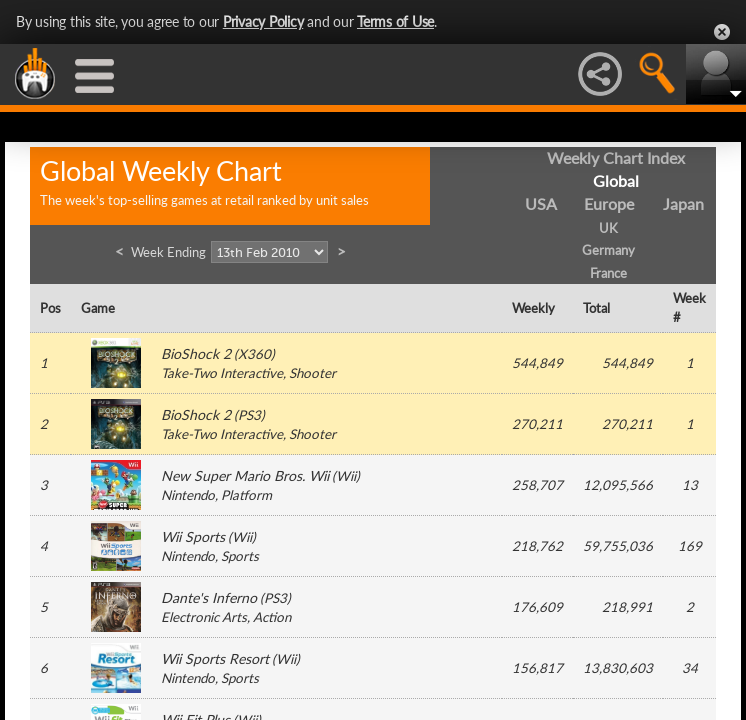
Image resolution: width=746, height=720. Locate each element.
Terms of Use (395, 21)
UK (608, 228)
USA (541, 203)
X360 (254, 354)
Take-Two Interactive (222, 373)
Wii (346, 476)
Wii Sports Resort (215, 658)
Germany (608, 250)
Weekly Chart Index (616, 157)
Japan (683, 203)
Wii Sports (193, 536)
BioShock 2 (196, 353)
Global (616, 180)
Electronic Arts (204, 617)
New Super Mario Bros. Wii (245, 475)
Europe (609, 203)
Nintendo (188, 495)
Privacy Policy (263, 21)
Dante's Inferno (209, 597)
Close (722, 32)
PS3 (249, 415)
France (608, 273)
